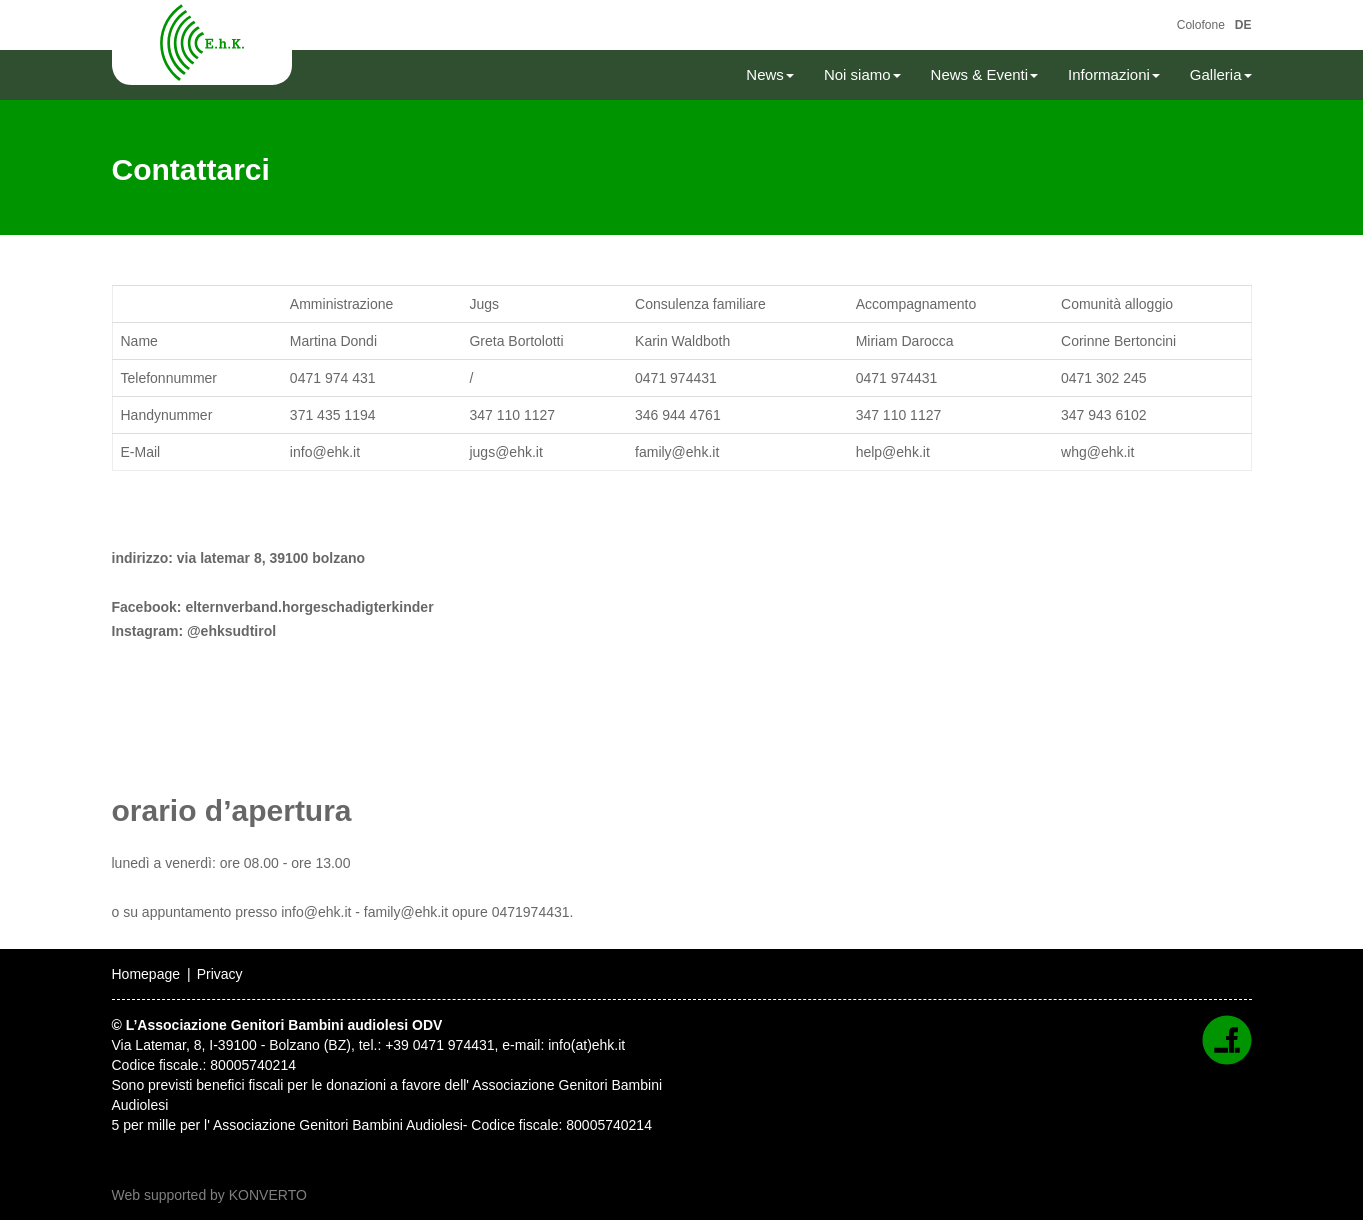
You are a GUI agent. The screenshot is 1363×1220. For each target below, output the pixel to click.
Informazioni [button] (1114, 74)
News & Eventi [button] (985, 74)
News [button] (770, 74)
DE (1243, 25)
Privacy (220, 974)
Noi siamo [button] (862, 74)
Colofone (1201, 25)
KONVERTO (268, 1195)
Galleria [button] (1221, 74)
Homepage (146, 974)
